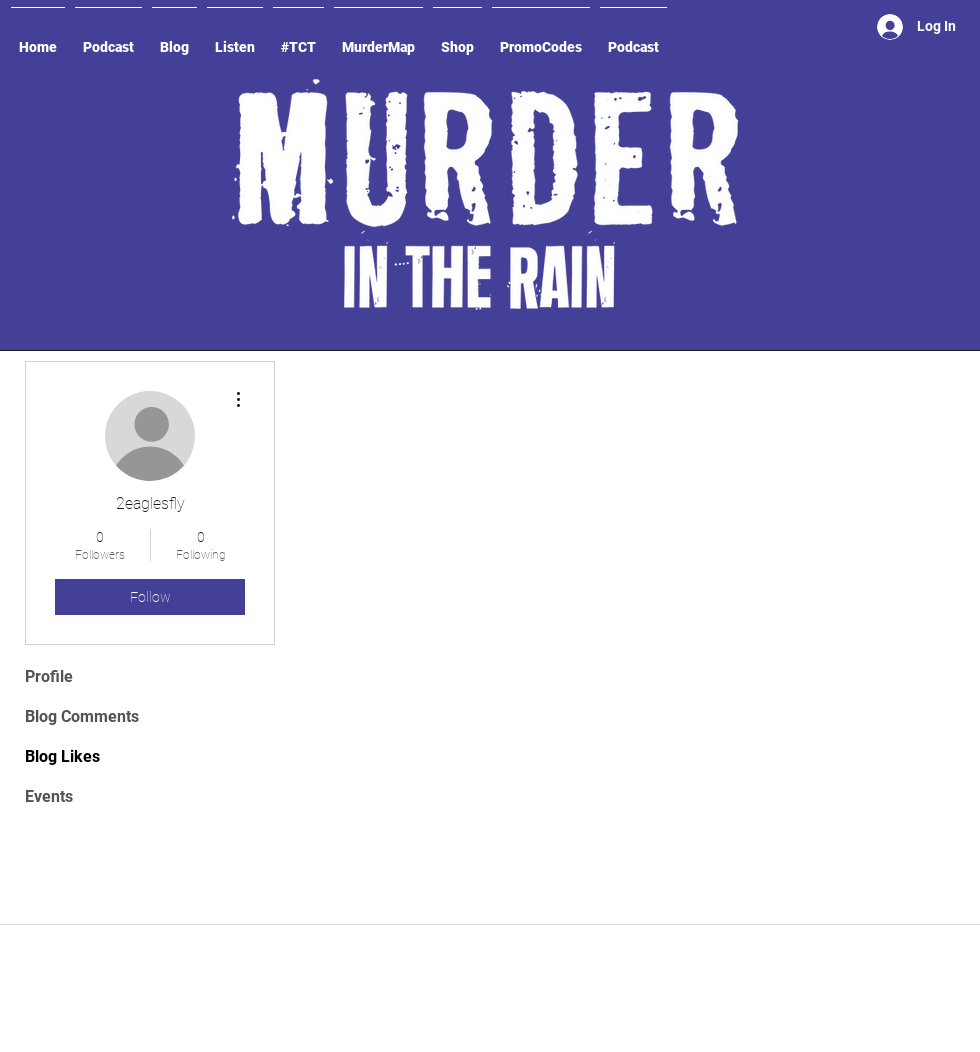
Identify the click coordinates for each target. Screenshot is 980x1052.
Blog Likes (62, 756)
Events (49, 796)
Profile (49, 676)
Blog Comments (82, 716)
